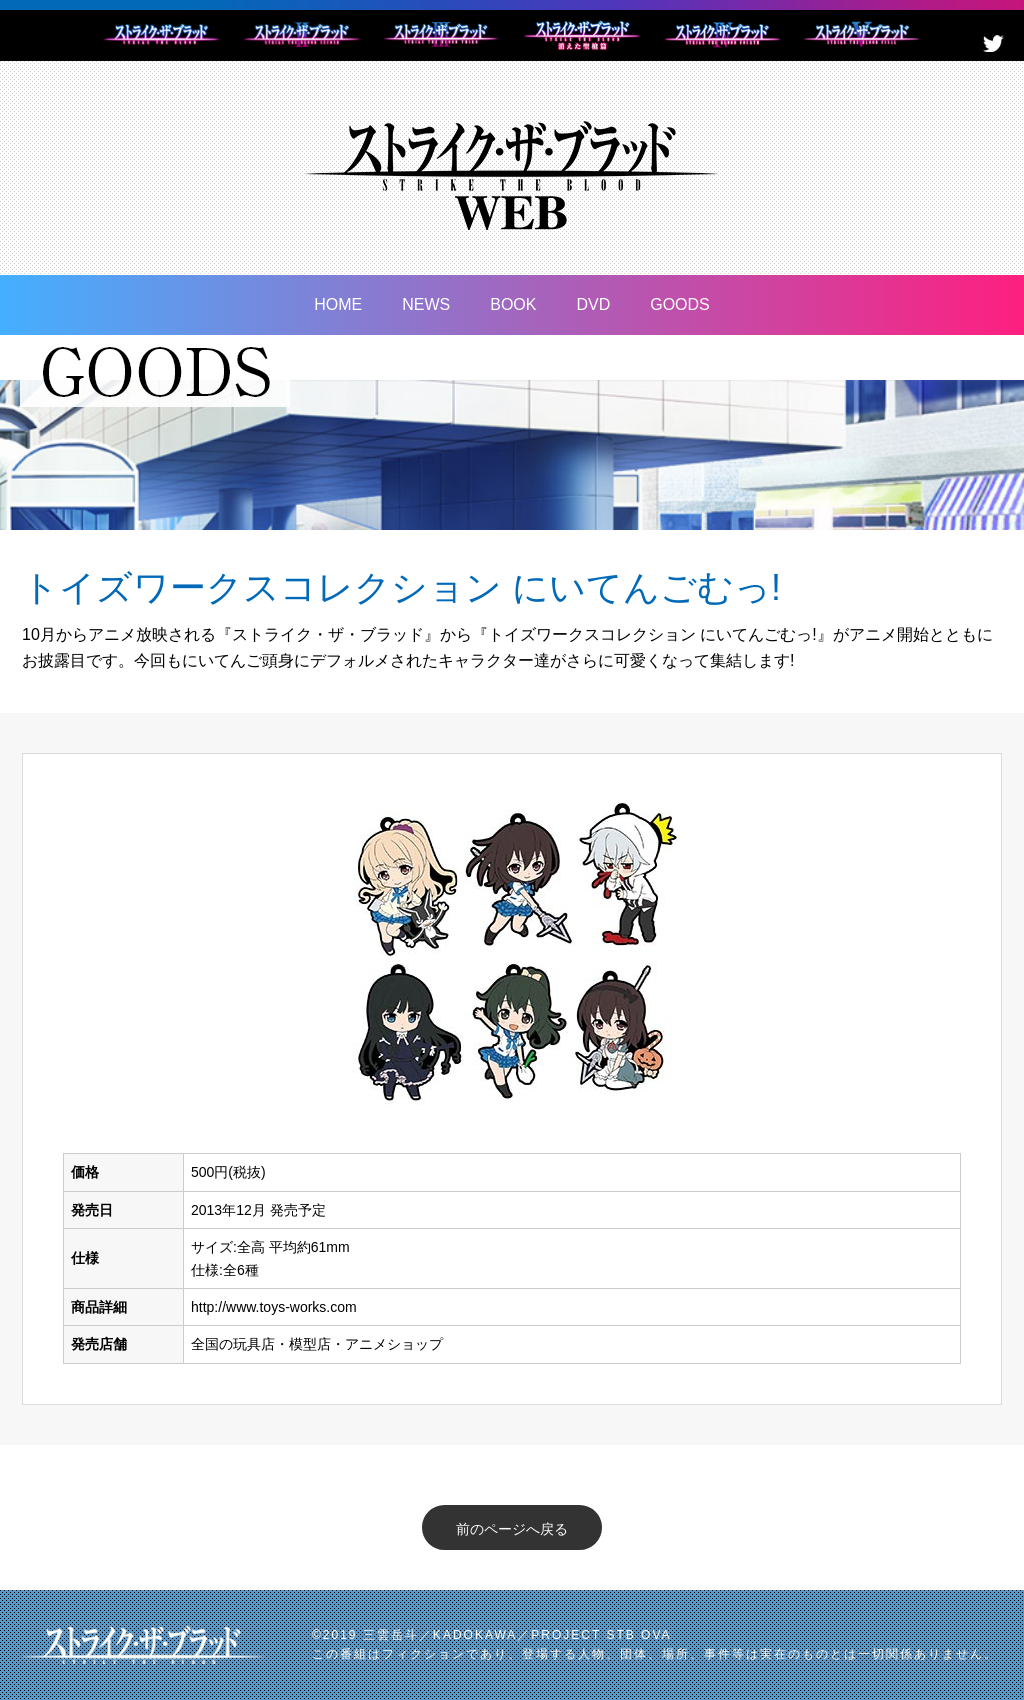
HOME (338, 304)
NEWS (426, 304)
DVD (593, 304)
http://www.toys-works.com (274, 1307)
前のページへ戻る (512, 1529)
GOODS (680, 304)
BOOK (513, 304)
